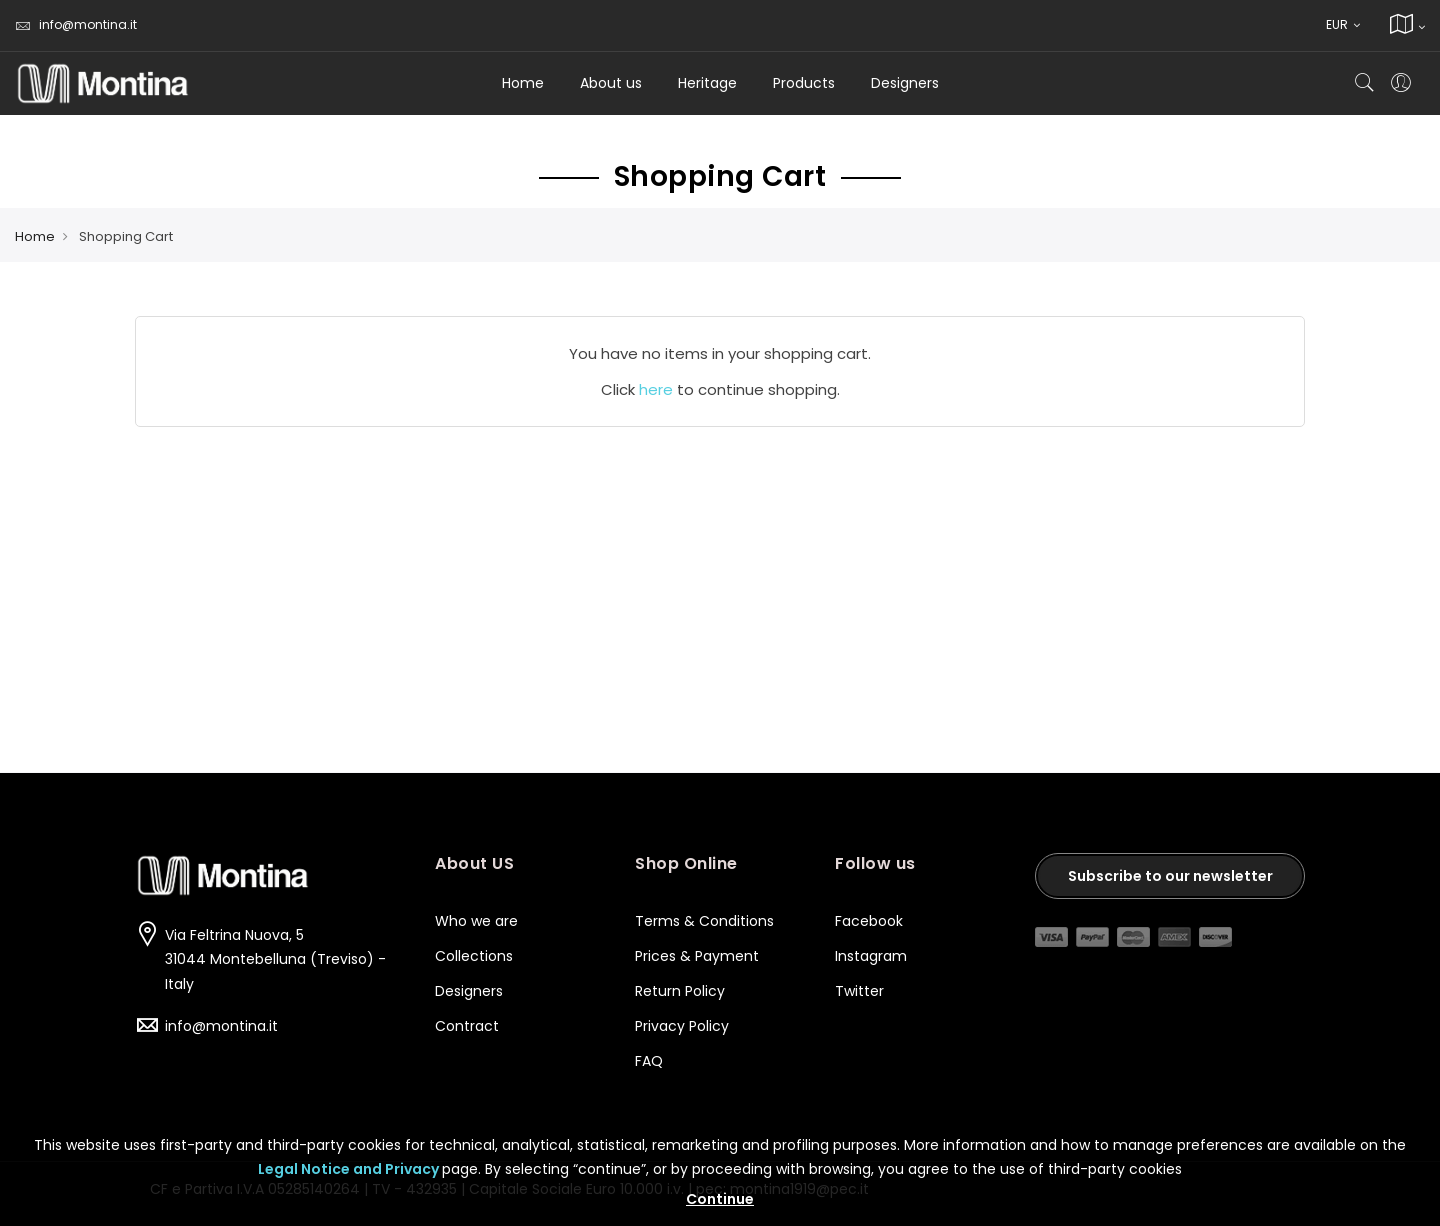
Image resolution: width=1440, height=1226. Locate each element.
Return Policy (680, 991)
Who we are (476, 921)
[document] (720, 1165)
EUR (1343, 24)
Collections (474, 956)
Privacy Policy (682, 1026)
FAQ (649, 1061)
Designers (469, 991)
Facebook (871, 921)
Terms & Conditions (704, 921)
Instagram (873, 956)
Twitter (859, 991)
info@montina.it (76, 24)
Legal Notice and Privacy (350, 1169)
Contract (467, 1026)
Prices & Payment (697, 956)
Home (523, 83)
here (656, 389)
